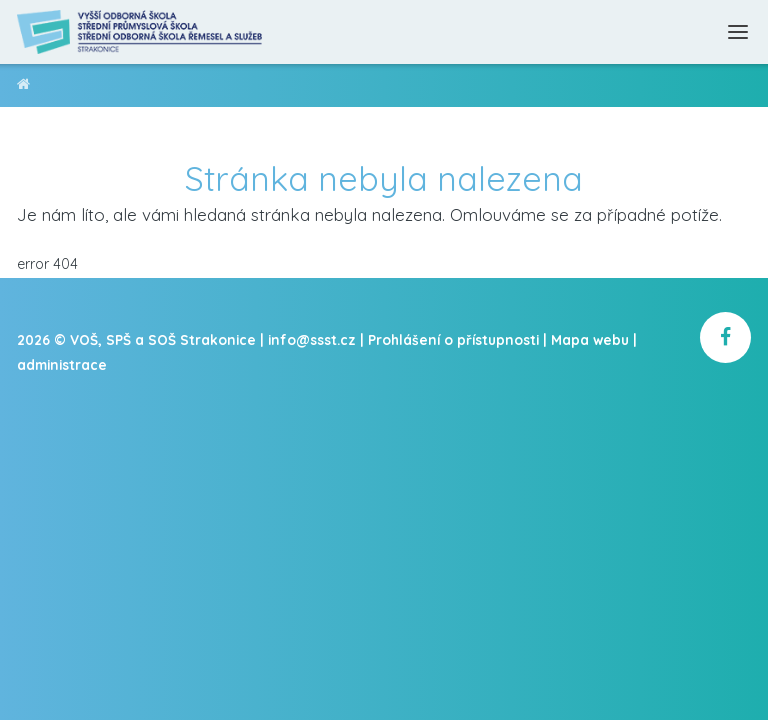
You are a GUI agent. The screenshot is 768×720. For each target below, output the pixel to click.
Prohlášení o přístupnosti (453, 339)
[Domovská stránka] (140, 32)
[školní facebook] (725, 337)
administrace (62, 364)
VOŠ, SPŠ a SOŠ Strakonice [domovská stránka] (23, 87)
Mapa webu (590, 339)
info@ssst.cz (312, 339)
